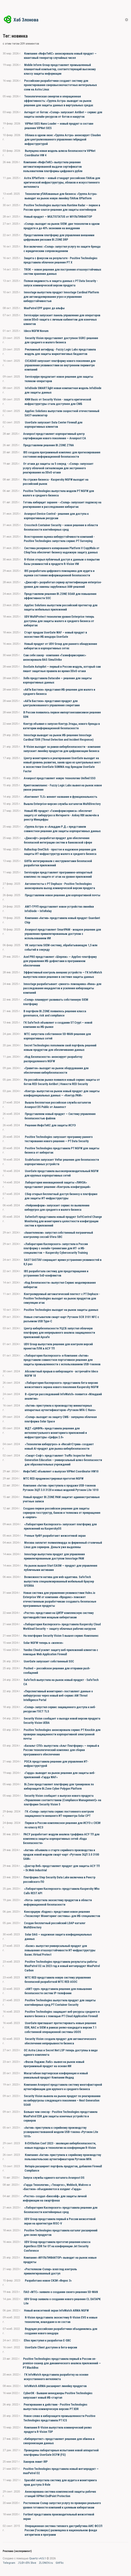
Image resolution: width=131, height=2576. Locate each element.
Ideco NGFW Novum (36, 331)
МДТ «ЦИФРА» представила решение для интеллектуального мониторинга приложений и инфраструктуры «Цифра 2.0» (56, 1433)
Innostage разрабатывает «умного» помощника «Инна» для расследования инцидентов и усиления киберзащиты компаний (62, 988)
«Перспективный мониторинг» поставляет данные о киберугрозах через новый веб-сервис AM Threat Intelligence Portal (58, 1695)
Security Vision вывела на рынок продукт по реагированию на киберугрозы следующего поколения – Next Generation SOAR (62, 2100)
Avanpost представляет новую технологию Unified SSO (60, 778)
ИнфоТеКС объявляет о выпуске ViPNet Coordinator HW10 (60, 1471)
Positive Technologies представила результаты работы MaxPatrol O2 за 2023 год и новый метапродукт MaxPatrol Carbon (62, 1966)
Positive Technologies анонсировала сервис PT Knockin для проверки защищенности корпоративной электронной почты (61, 1734)
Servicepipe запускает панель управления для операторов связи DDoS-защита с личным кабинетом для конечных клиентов (62, 319)
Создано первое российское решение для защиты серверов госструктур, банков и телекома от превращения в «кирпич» (61, 1513)
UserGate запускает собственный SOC (49, 1661)
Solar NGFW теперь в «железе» (43, 1643)
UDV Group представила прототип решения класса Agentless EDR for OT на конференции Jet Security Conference (57, 2246)
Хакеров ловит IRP (35, 2461)
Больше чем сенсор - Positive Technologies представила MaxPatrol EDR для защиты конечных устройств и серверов (60, 2116)
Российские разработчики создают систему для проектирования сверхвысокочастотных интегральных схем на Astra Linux (60, 85)
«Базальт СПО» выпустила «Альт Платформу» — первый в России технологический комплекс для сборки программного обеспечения (61, 1750)
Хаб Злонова (25, 20)
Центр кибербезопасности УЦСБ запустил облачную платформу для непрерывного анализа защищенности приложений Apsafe (59, 1333)
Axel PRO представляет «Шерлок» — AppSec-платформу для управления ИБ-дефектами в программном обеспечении (60, 961)
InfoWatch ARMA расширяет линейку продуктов (55, 2386)
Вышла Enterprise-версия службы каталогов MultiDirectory (62, 804)
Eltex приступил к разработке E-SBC (47, 2340)
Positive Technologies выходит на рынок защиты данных (61, 1310)
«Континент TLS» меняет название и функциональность (60, 796)
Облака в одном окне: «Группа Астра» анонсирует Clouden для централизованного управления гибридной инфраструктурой (63, 139)
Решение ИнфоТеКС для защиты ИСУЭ (50, 1125)
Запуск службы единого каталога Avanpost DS (53, 2177)
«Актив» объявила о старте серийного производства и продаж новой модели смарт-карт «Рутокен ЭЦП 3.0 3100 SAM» (61, 1854)
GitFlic (60, 2562)
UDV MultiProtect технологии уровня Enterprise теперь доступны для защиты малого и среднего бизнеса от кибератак (59, 621)
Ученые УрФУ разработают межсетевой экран (55, 1535)
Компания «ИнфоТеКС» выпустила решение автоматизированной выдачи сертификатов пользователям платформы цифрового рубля (52, 166)
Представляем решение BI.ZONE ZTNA (48, 445)
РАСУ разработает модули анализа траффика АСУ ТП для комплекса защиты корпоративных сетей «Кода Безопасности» (61, 1838)
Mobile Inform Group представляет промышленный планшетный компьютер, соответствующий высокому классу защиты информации (60, 69)
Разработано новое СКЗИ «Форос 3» (48, 2280)
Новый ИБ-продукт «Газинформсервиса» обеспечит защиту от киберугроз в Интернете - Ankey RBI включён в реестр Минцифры (61, 815)
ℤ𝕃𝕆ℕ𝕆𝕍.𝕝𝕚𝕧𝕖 (27, 2562)
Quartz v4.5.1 (37, 2558)
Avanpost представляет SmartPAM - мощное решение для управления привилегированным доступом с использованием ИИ (63, 934)
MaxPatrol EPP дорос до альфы (44, 308)
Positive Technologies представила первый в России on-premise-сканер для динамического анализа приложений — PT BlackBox (62, 2363)
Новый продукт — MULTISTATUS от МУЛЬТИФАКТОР (58, 216)
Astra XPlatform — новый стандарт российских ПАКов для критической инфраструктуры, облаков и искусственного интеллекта (62, 182)
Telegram (9, 2562)
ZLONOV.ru (46, 2562)
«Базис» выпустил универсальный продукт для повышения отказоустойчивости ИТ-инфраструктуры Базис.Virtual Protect (60, 1950)
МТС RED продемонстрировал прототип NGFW (53, 1478)
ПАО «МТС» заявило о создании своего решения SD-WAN (61, 2292)
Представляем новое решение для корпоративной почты (62, 895)
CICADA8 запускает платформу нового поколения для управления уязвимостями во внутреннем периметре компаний (60, 365)
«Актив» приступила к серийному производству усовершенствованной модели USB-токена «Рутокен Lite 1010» (61, 2132)
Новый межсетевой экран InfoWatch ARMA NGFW (56, 2310)
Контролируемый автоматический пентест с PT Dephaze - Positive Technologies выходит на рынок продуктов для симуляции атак (62, 1298)
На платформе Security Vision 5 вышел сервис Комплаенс (61, 1635)
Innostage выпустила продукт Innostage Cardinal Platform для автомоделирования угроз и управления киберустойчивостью (61, 296)
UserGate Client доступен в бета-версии (51, 2347)
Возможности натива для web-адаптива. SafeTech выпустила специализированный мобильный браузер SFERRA (59, 1581)
